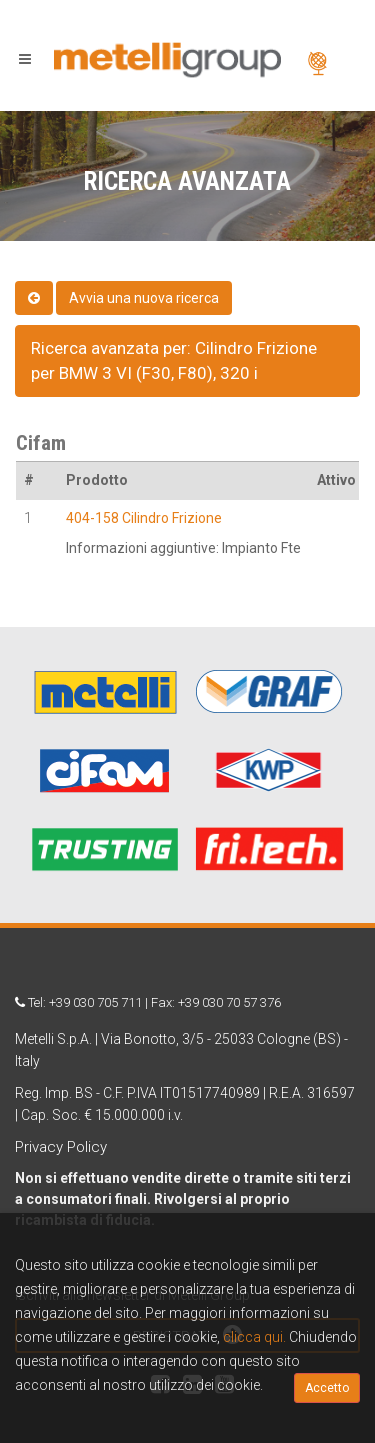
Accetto (327, 1388)
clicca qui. (254, 1337)
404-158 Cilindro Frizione (144, 518)
